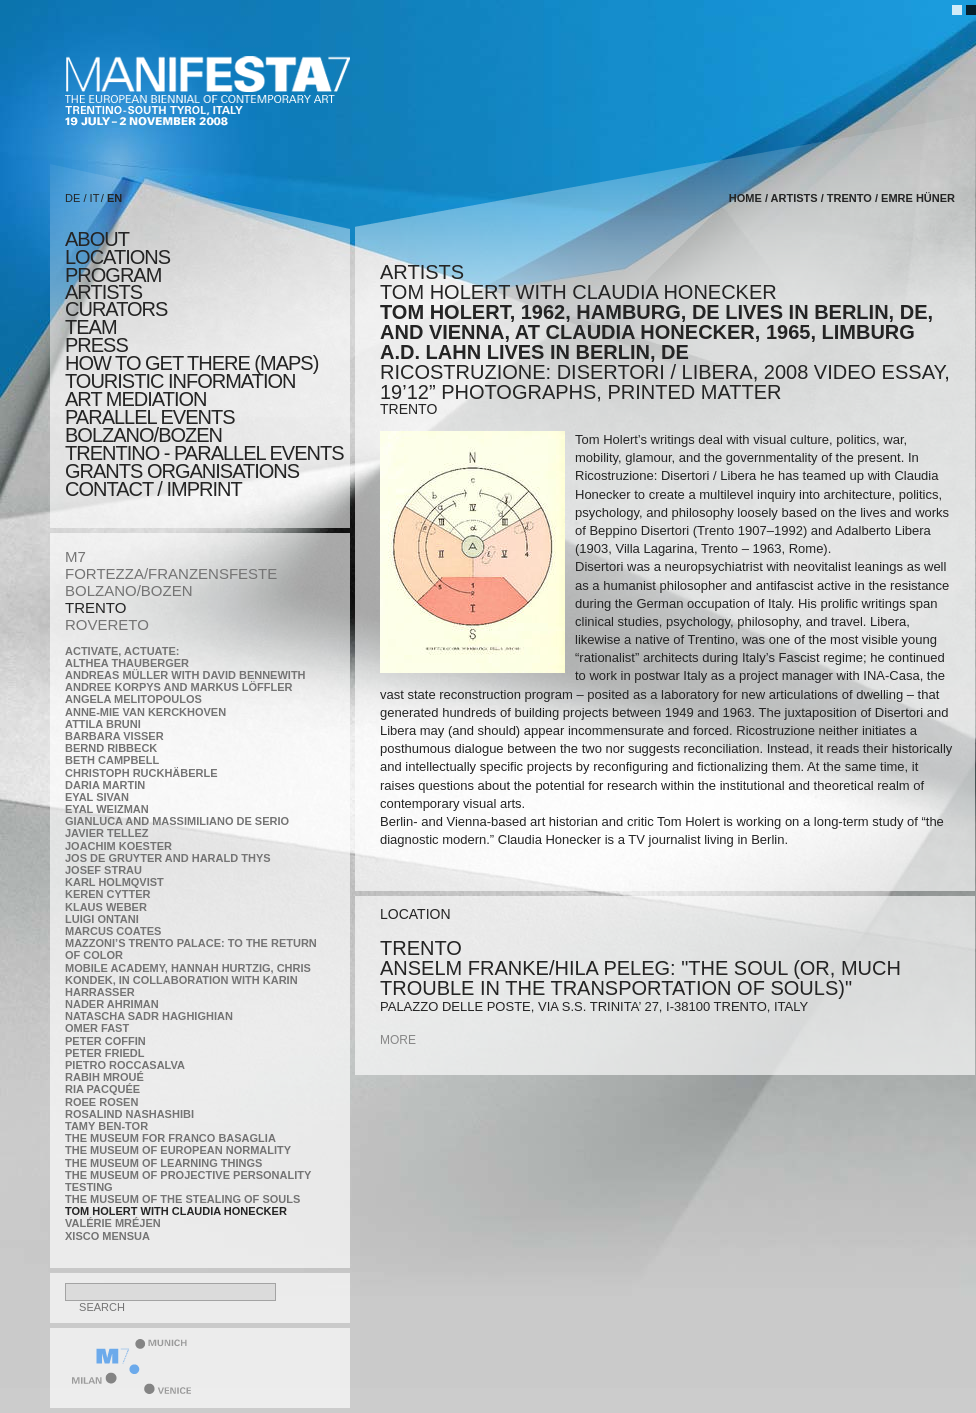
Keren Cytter (108, 894)
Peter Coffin (105, 1041)
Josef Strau (103, 870)
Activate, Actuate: (122, 651)
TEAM (91, 327)
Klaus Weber (106, 907)
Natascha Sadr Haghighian (149, 1016)
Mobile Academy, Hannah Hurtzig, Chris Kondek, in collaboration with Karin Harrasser (188, 980)
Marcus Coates (113, 931)
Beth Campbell (112, 760)
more (398, 1040)
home (745, 198)
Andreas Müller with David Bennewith (185, 675)
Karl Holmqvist (114, 882)
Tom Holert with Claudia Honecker (176, 1211)
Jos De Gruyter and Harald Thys (168, 858)
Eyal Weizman (107, 809)
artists (103, 292)
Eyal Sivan (97, 797)
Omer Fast (97, 1028)
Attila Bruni (103, 724)
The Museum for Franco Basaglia (170, 1138)
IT (95, 198)
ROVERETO (107, 624)
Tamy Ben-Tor (106, 1126)
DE (72, 198)
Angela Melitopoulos (133, 699)
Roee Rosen (101, 1102)
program (113, 275)
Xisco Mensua (107, 1236)
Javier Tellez (107, 833)
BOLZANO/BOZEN (129, 590)
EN (114, 198)
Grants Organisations (182, 471)
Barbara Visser (114, 736)
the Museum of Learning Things (163, 1163)
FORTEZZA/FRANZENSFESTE (171, 573)
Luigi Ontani (102, 919)
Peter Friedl (104, 1053)
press (96, 345)
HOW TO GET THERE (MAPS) (191, 363)
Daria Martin (105, 785)
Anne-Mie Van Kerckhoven (145, 712)
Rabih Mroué (104, 1077)
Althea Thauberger (127, 663)
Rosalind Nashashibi (129, 1114)
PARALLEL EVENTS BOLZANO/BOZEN (150, 426)
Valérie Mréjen (113, 1223)
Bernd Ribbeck (111, 748)
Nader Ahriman (112, 1004)
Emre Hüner (918, 198)
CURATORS (116, 309)
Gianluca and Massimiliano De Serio (177, 821)
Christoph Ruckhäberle (141, 773)
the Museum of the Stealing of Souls (182, 1199)
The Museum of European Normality (178, 1150)
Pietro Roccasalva (125, 1065)
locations (117, 257)
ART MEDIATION (135, 399)
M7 (75, 556)
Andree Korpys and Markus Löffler (179, 687)
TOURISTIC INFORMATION (180, 381)
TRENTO (95, 607)
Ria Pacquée (102, 1089)
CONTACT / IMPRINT (153, 489)
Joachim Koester (118, 846)
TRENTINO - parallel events (204, 453)
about (97, 239)
